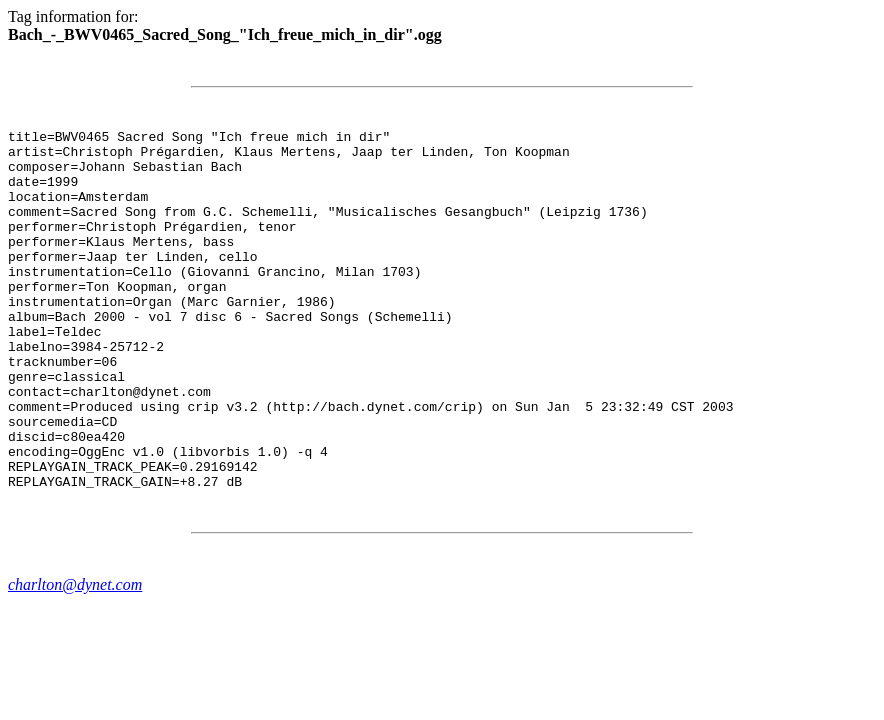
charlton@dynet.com (75, 656)
